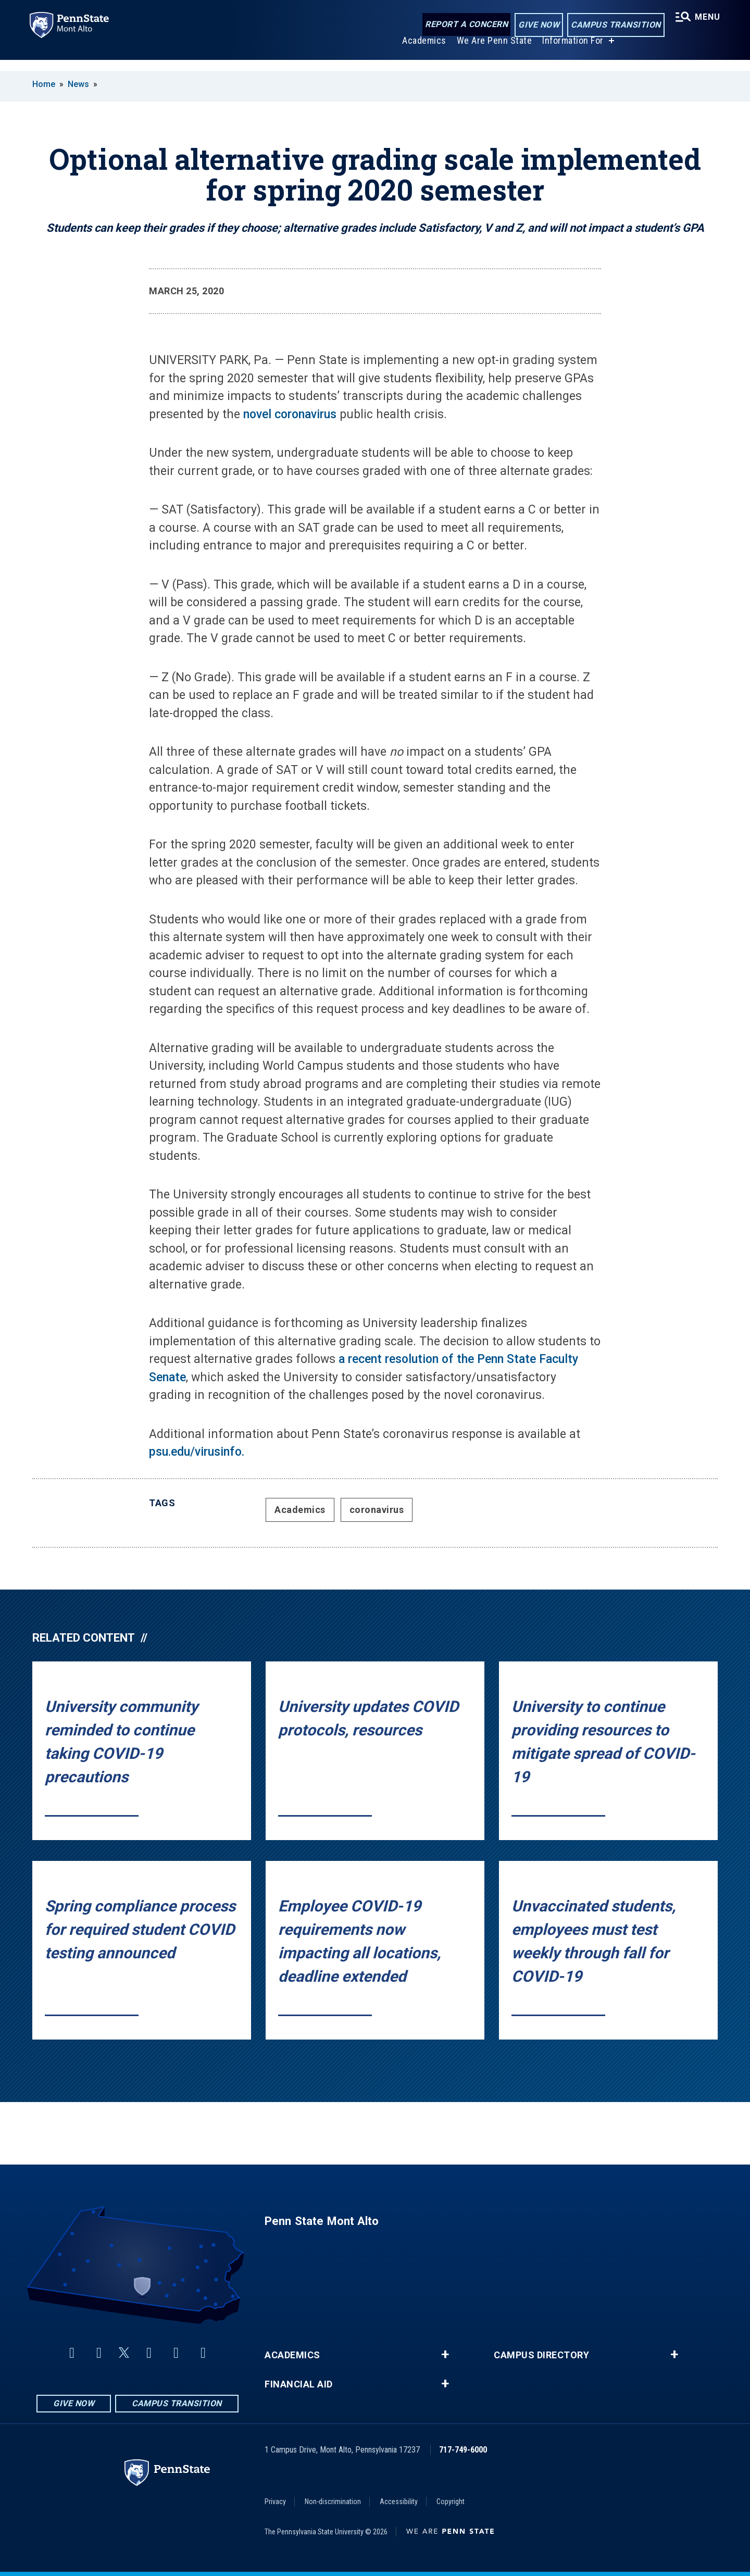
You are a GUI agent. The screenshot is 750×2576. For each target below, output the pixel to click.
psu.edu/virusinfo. (196, 1452)
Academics (422, 51)
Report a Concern (463, 25)
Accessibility (399, 2501)
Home (43, 84)
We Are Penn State (492, 51)
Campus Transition (613, 25)
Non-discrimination (333, 2501)
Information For (571, 51)
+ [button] (445, 2354)
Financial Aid (299, 2384)
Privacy (275, 2501)
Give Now (535, 25)
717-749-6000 (463, 2450)
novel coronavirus (289, 414)
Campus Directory (541, 2355)
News (78, 84)
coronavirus (376, 1509)
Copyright (450, 2501)
